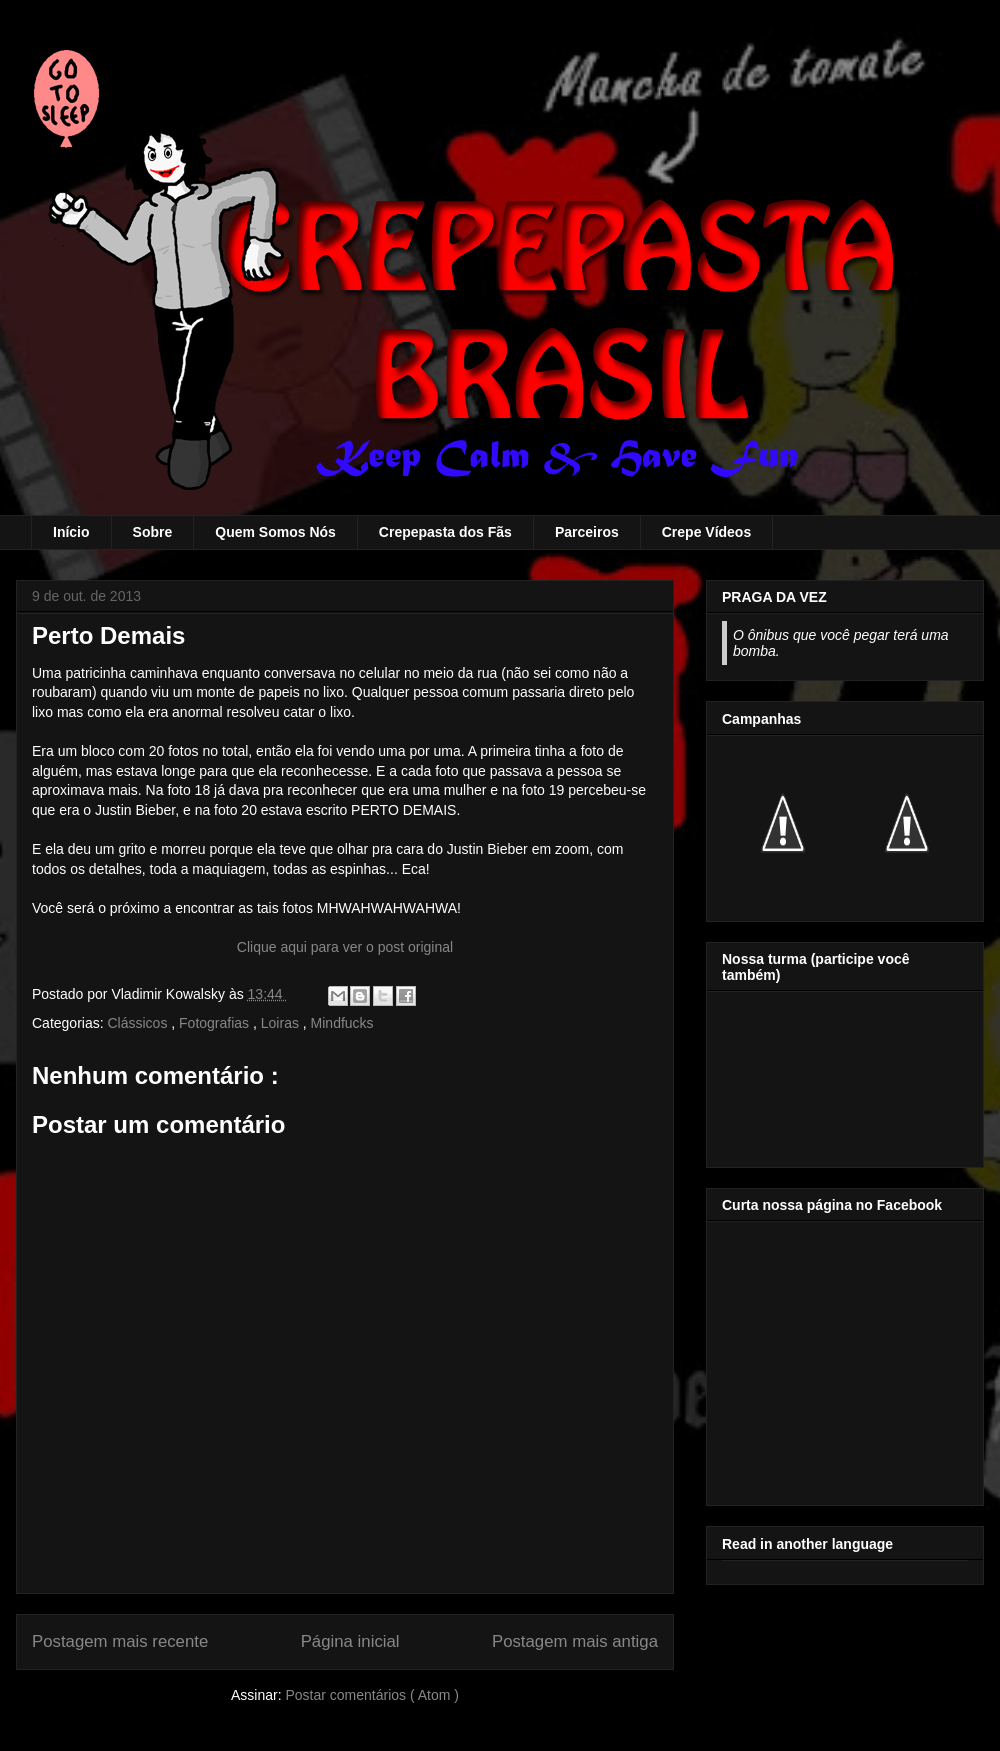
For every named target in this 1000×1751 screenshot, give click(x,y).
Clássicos (139, 1023)
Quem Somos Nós (275, 532)
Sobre (153, 532)
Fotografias (216, 1023)
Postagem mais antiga (575, 1641)
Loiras (282, 1023)
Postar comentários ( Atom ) (372, 1695)
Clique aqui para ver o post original (345, 947)
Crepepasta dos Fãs (445, 532)
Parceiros (587, 532)
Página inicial (350, 1641)
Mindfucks (342, 1023)
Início (71, 532)
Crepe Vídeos (706, 532)
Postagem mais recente (120, 1641)
